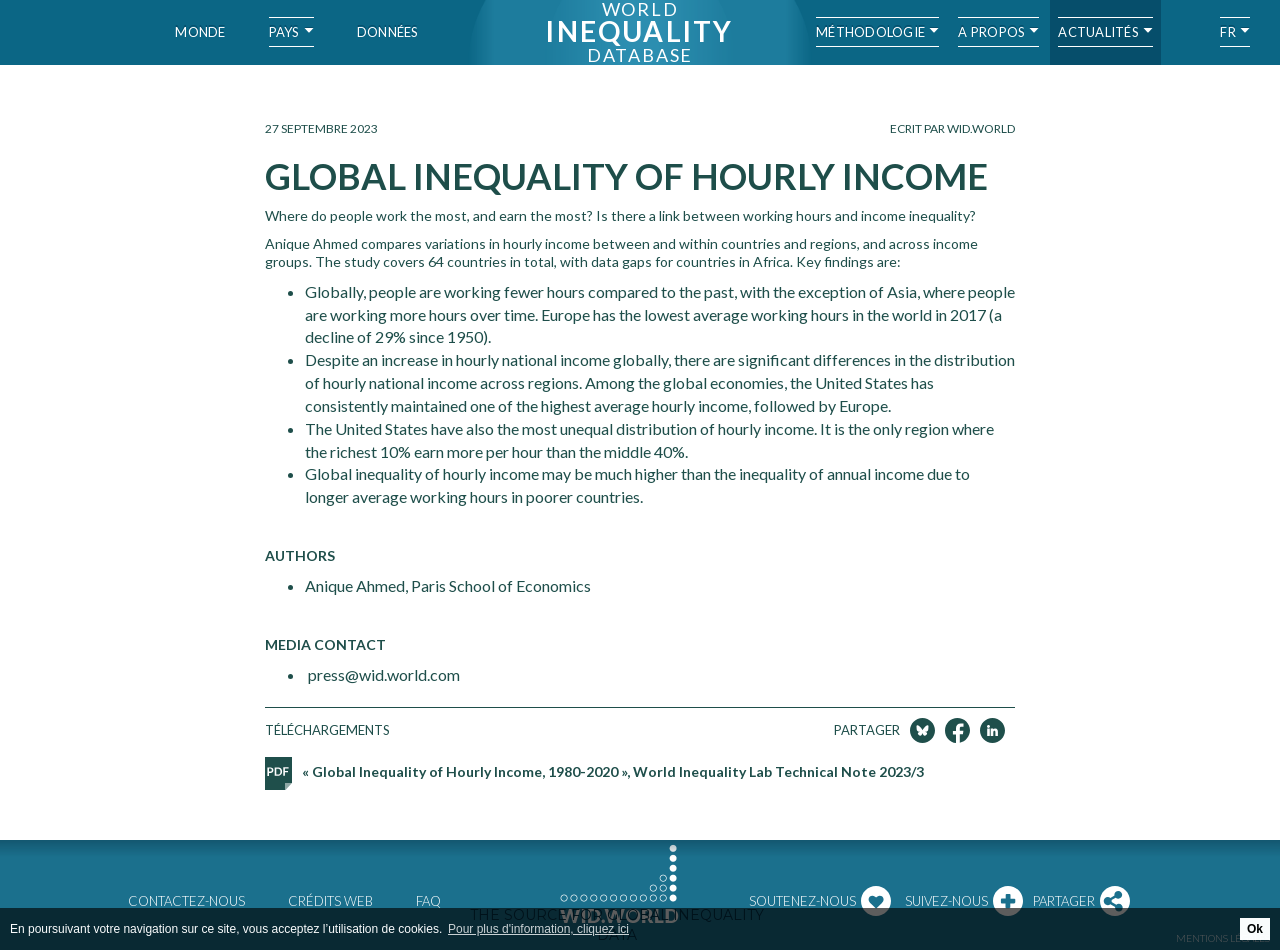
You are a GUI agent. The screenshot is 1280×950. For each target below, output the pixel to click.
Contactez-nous (186, 901)
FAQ (428, 901)
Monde (200, 32)
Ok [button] (1255, 929)
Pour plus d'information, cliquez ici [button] (538, 929)
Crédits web (330, 901)
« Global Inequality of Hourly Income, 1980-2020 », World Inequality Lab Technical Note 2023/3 (613, 771)
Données (388, 32)
